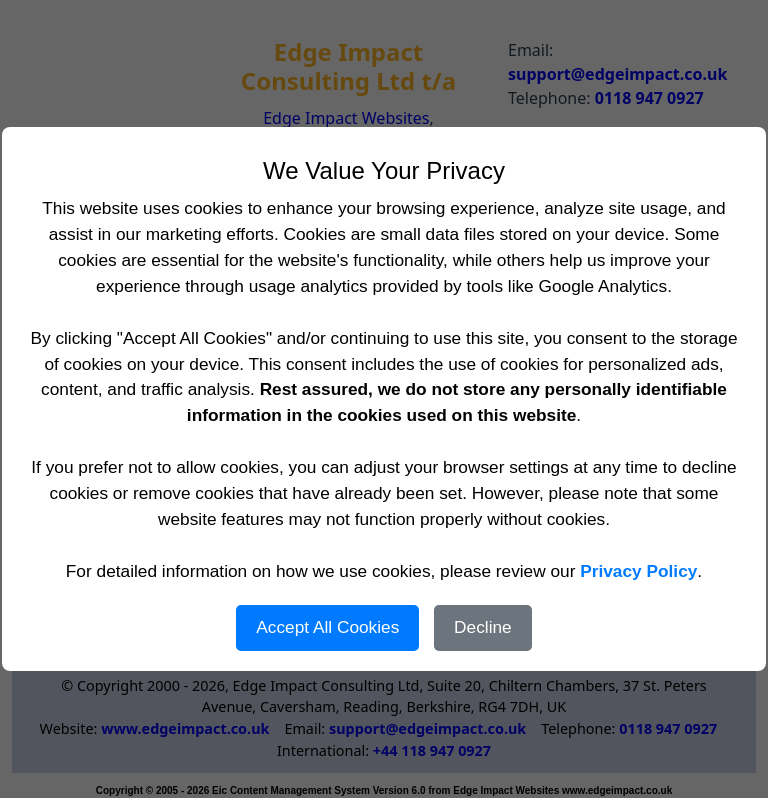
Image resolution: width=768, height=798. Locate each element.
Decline (483, 627)
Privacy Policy (638, 571)
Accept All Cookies (327, 627)
